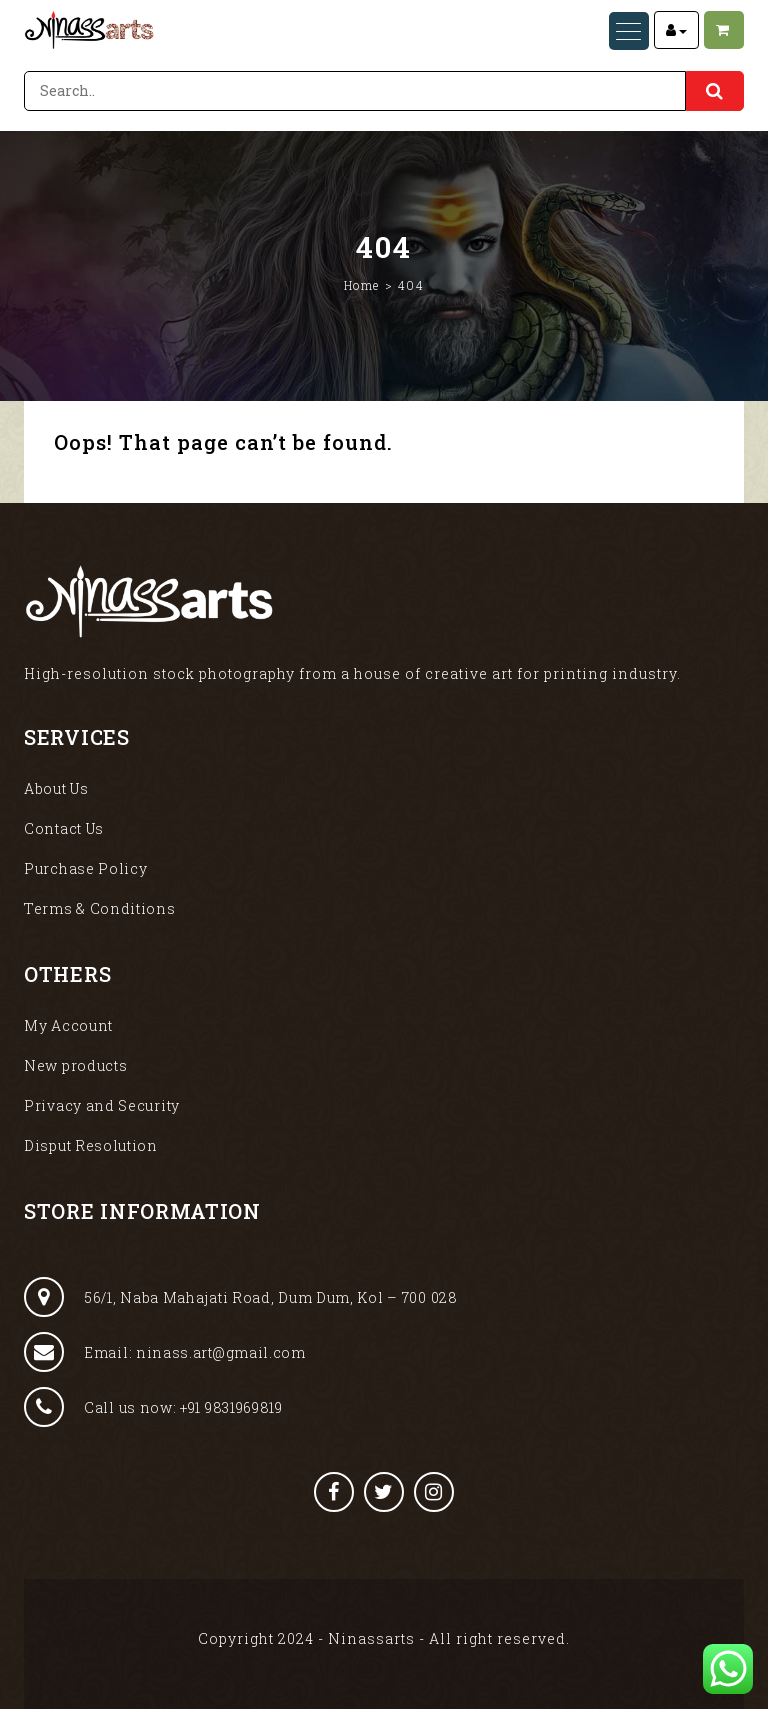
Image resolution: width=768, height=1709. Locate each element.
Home (362, 285)
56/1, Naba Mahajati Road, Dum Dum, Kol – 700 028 (241, 1297)
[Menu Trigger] (629, 31)
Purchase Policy (86, 868)
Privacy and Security (102, 1105)
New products (75, 1065)
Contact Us (64, 828)
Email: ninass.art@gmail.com (165, 1352)
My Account (68, 1025)
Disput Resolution (91, 1145)
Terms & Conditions (100, 908)
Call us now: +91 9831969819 (153, 1407)
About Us (56, 788)
